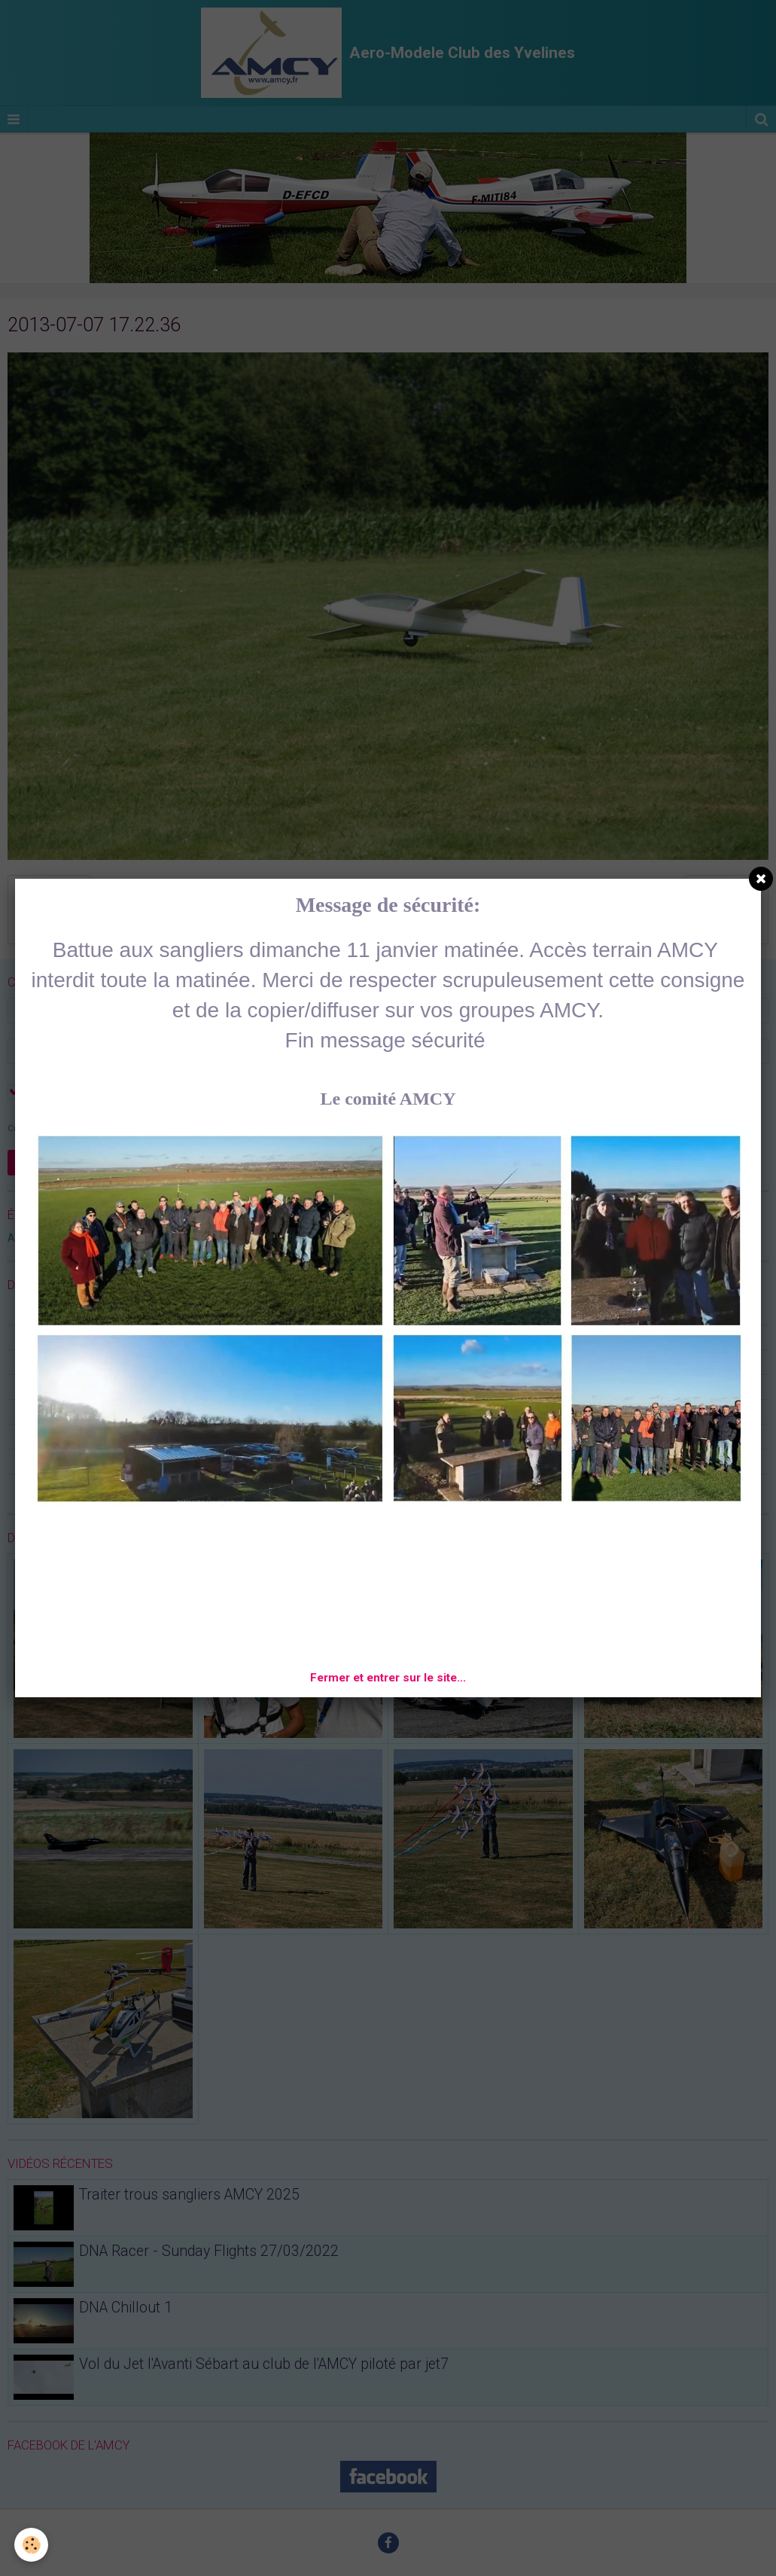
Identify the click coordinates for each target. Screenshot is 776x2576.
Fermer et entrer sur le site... (388, 1677)
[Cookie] (32, 2545)
